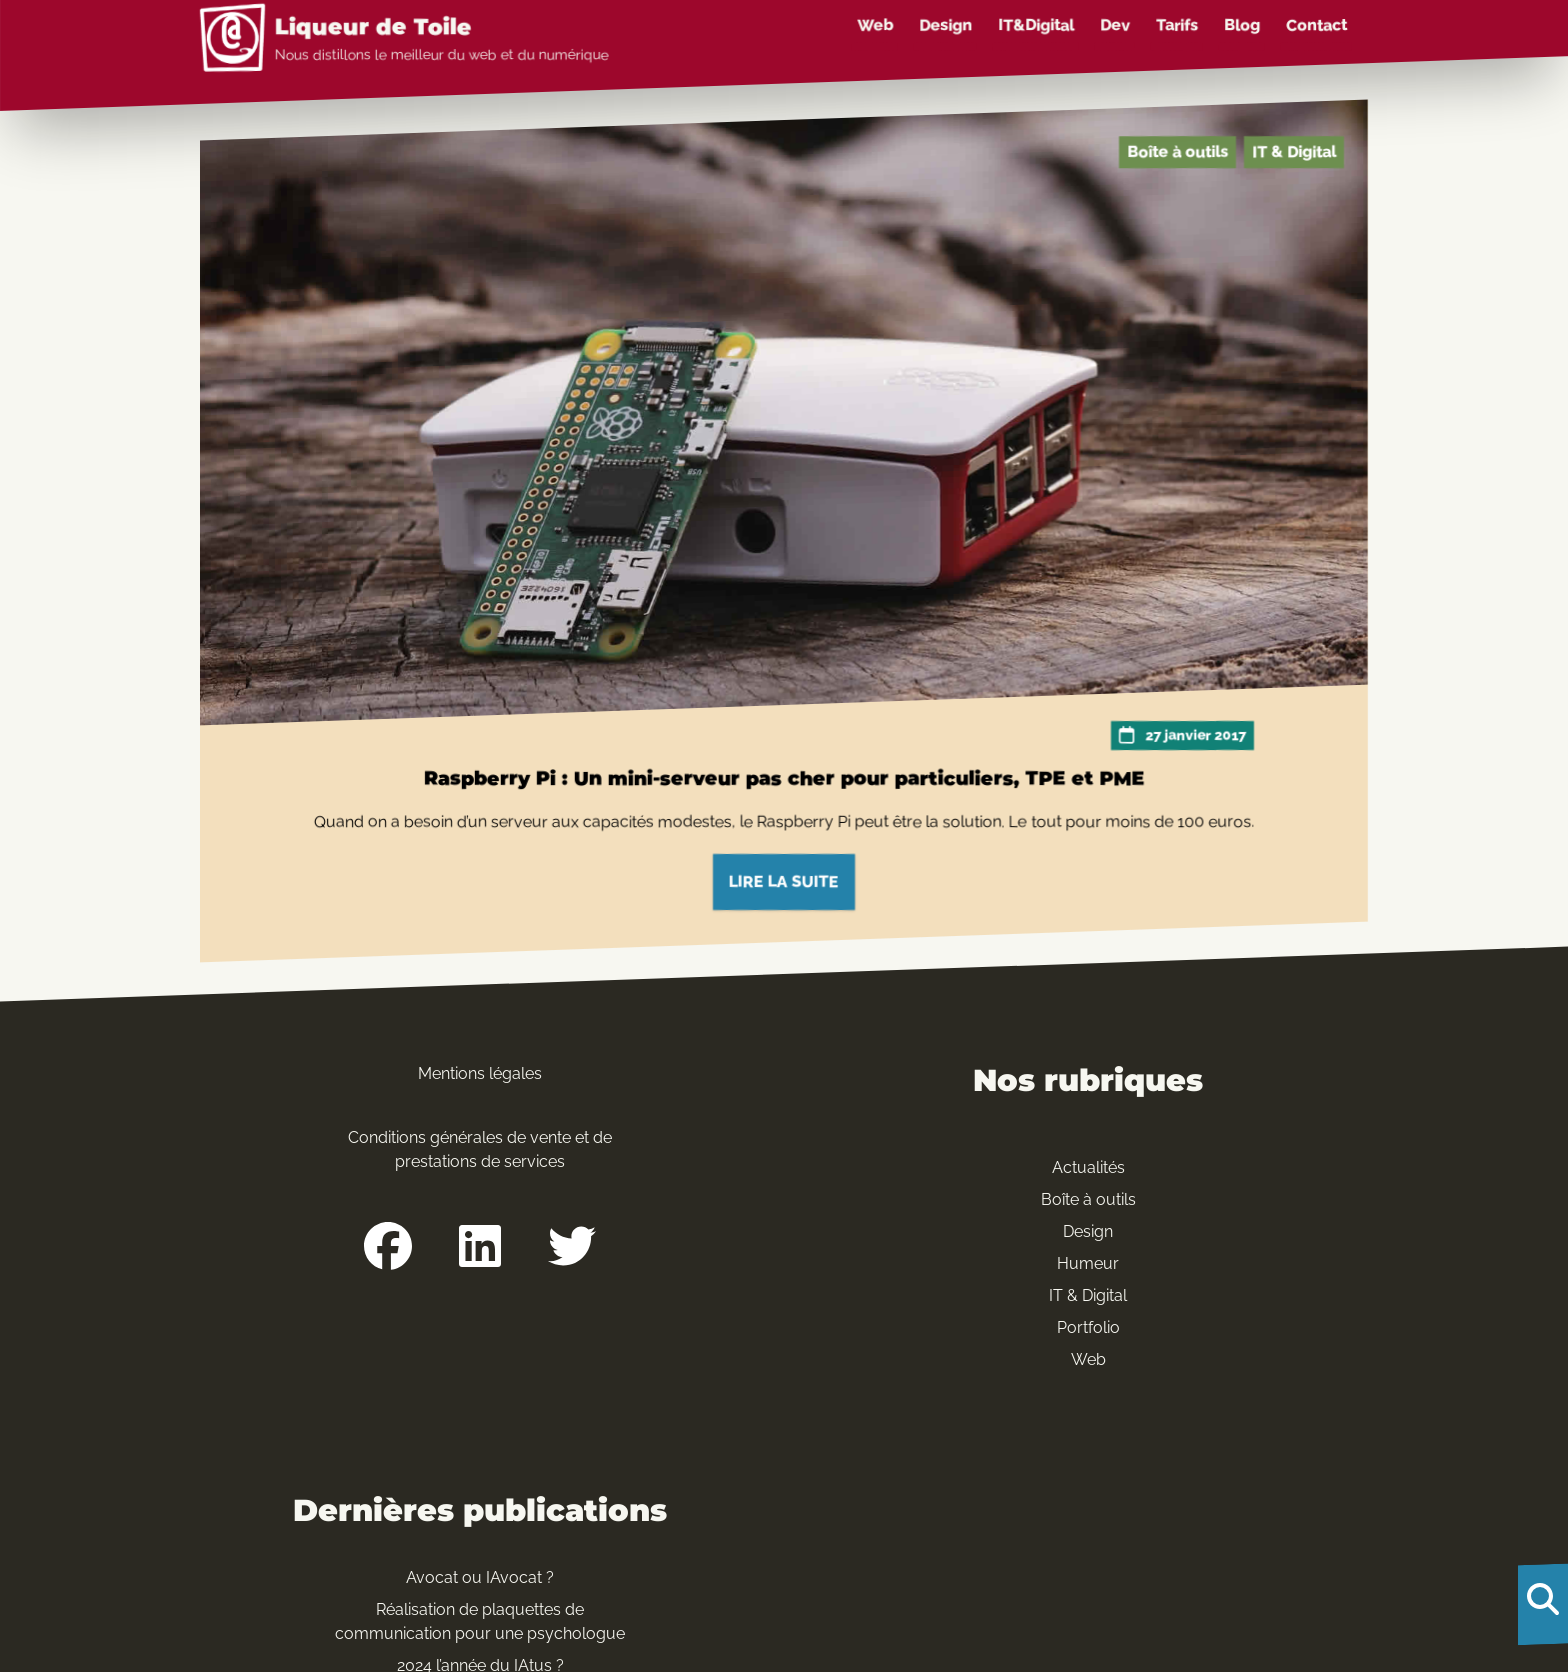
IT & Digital (1294, 151)
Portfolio (1088, 1327)
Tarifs (1177, 25)
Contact (1316, 25)
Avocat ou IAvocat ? (480, 1577)
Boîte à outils (1177, 151)
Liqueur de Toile (373, 27)
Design (945, 25)
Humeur (1088, 1263)
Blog (1242, 25)
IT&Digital (1036, 25)
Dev (1115, 25)
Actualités (1088, 1167)
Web (875, 25)
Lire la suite (784, 881)
